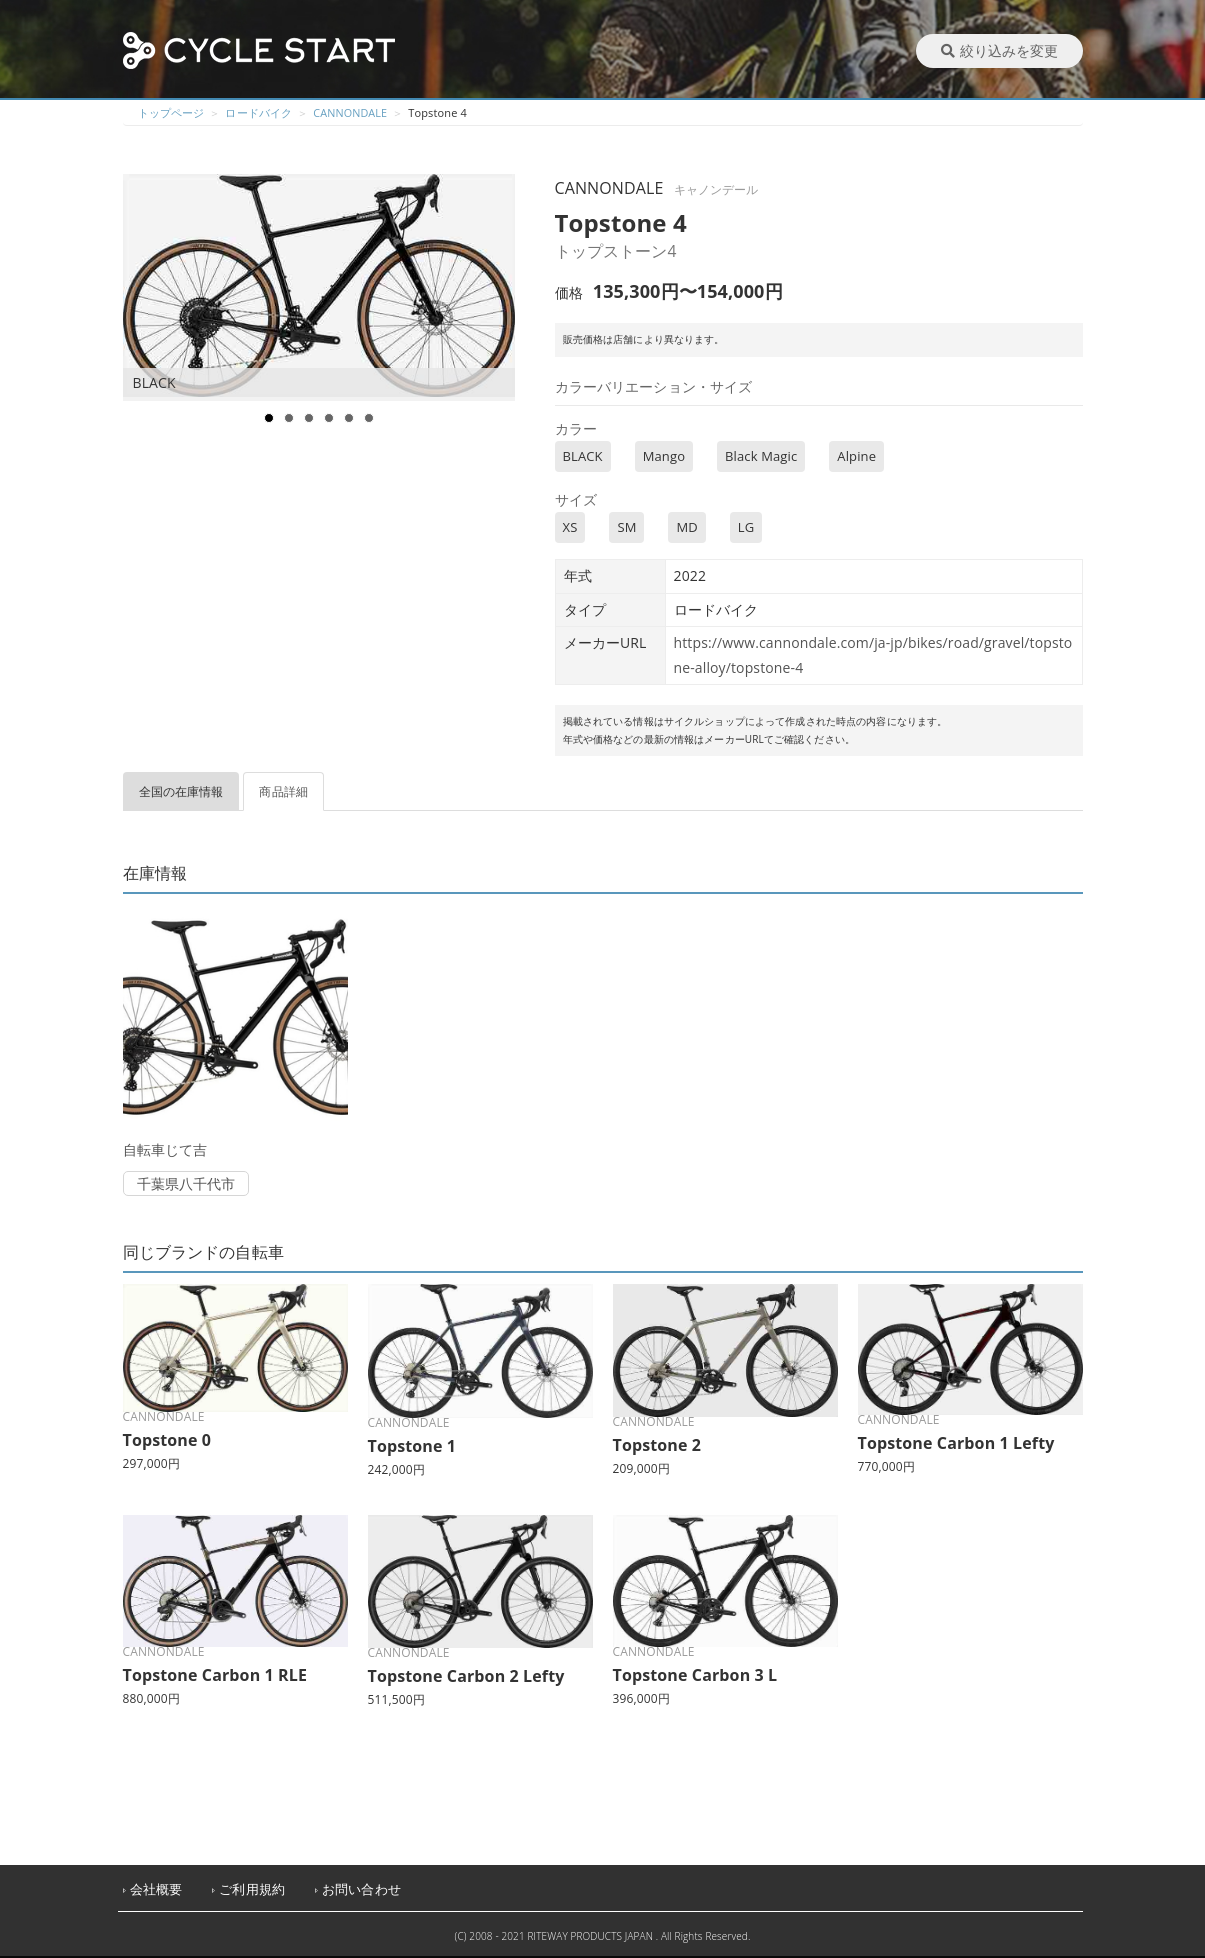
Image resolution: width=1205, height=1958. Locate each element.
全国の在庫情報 (181, 791)
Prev (149, 288)
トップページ (171, 112)
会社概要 (156, 1889)
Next (499, 288)
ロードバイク (258, 112)
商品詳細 (283, 791)
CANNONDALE (350, 112)
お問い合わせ (361, 1889)
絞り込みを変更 (999, 50)
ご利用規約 (252, 1889)
